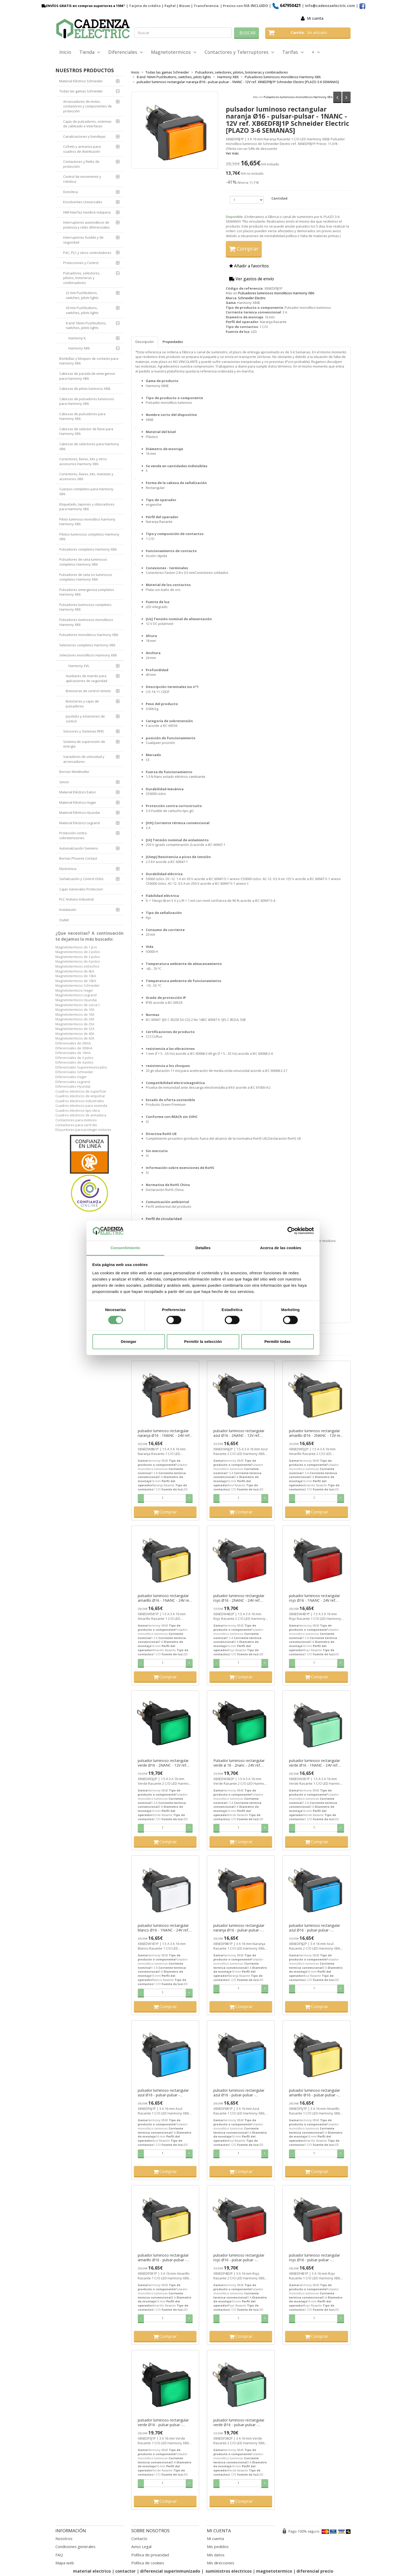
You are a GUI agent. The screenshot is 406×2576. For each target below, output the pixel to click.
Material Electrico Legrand (79, 823)
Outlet (64, 920)
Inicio (65, 52)
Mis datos (215, 2554)
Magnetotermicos (174, 52)
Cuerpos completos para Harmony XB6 (86, 491)
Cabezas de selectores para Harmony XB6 (89, 446)
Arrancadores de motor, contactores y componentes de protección (87, 106)
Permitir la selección (203, 1341)
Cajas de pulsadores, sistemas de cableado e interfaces (87, 124)
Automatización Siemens (78, 848)
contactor (125, 2571)
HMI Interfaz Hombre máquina (87, 212)
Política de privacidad (150, 2554)
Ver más (232, 153)
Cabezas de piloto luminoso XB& (84, 388)
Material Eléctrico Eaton (77, 792)
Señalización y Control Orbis (81, 878)
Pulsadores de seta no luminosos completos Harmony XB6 (85, 577)
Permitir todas (277, 1341)
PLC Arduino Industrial (76, 899)
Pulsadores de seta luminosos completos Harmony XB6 (83, 562)
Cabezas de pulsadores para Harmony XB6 (82, 416)
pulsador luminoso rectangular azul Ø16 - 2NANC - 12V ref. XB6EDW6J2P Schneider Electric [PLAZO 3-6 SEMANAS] (239, 1433)
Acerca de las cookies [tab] (280, 1248)
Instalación (67, 909)
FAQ (59, 2554)
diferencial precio (314, 2571)
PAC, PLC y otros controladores (87, 252)
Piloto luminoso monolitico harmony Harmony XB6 (87, 521)
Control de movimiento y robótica (82, 179)
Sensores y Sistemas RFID (83, 731)
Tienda (89, 52)
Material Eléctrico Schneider (81, 81)
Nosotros (63, 2538)
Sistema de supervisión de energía (84, 744)
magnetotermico (274, 2571)
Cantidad (279, 198)
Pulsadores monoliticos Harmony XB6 (88, 634)
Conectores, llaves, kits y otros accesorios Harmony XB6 (83, 461)
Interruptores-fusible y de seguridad (83, 240)
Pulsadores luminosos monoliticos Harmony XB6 (298, 97)
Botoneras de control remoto (88, 691)
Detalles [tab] (203, 1248)
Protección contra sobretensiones (73, 835)
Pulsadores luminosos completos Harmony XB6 (85, 607)
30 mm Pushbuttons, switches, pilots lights (82, 310)
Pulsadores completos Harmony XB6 (88, 549)
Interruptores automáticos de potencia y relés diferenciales (86, 225)
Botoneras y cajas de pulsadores (82, 703)
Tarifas (293, 52)
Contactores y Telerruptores (239, 52)
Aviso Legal (141, 2546)
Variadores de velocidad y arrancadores (83, 759)
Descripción (144, 341)
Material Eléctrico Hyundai (79, 812)
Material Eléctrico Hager (77, 802)
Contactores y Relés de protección (81, 164)
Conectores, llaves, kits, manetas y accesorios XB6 (86, 476)
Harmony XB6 (79, 348)
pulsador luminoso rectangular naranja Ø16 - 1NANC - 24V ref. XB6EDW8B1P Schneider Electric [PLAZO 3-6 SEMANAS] (165, 1433)
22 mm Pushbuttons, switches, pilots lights (82, 295)
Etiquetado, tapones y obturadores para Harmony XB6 (86, 506)
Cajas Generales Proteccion (81, 889)
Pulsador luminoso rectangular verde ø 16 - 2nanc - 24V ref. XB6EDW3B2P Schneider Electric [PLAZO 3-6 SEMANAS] (240, 1763)
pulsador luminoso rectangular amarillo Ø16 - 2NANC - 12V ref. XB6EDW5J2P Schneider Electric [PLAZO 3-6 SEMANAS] (315, 1433)
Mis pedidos (218, 2546)
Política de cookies (147, 2562)
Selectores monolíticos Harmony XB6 (88, 655)
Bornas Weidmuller (74, 771)
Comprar (244, 248)
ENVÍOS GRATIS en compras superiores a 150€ (82, 5)
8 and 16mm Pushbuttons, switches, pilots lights (86, 325)
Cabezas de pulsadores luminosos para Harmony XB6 (86, 401)
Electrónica (67, 868)
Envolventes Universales (82, 202)
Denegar (128, 1341)
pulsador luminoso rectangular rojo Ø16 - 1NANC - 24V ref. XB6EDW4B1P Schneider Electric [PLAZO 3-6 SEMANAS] (316, 1598)
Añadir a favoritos (249, 266)
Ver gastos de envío (251, 279)
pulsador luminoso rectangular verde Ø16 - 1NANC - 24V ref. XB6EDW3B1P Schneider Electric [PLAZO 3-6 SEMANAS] (316, 1763)
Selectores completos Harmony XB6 (87, 645)
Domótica (70, 191)
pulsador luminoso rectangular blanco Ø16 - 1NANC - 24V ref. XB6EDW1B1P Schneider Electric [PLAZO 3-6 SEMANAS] (165, 1928)
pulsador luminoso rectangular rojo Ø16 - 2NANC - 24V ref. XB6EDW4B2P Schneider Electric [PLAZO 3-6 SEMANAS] (240, 1598)
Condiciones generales (75, 2546)
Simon (64, 782)
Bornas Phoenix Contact (78, 858)
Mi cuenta (315, 18)
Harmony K (77, 338)
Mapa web (64, 2562)
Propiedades (173, 341)
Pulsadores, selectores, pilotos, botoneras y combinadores (81, 278)
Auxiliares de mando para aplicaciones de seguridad (86, 678)
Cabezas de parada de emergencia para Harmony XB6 (87, 376)
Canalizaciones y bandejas (84, 136)
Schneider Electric (252, 298)
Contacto (139, 2538)
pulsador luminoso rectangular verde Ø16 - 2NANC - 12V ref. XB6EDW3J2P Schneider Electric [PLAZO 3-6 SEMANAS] (164, 1763)
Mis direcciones (220, 2562)
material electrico (92, 2571)
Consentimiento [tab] (125, 1248)
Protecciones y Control (80, 262)
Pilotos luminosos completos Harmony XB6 (89, 536)
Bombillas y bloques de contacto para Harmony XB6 (88, 361)
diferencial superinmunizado (170, 2571)
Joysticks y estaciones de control (85, 718)
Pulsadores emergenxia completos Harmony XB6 (86, 592)
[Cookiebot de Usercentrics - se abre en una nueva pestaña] (291, 1231)
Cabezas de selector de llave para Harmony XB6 (86, 431)
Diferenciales (125, 52)
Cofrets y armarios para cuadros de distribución (82, 149)
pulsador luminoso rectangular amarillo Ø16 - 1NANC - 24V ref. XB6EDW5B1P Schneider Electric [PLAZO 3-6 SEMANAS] (165, 1598)
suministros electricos (229, 2571)
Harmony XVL (78, 665)
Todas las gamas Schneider (81, 91)
